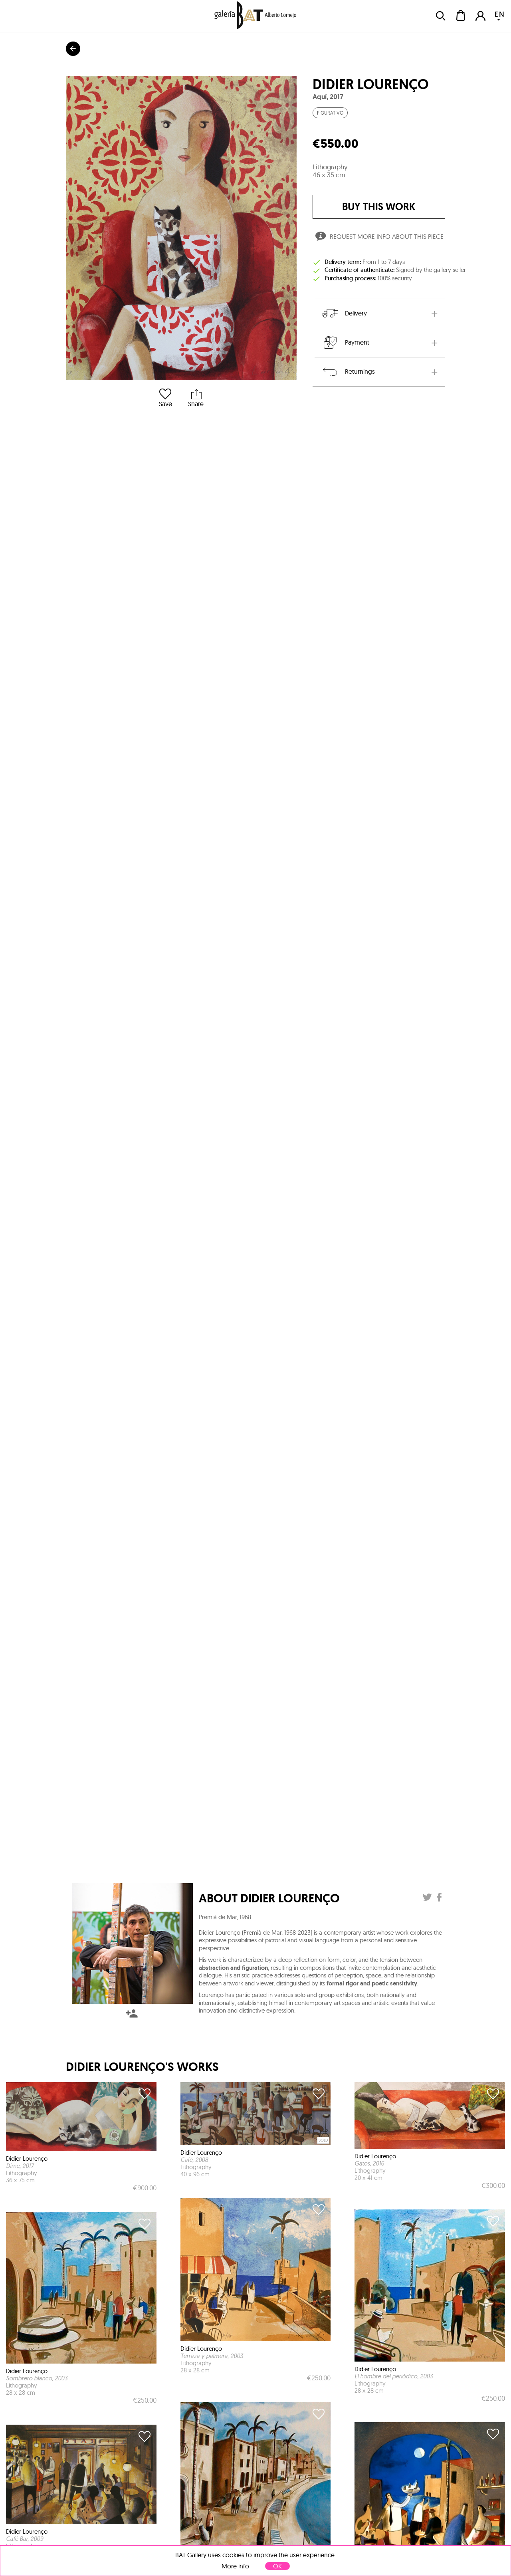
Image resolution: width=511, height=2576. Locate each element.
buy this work (378, 206)
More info (235, 2566)
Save (165, 398)
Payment (345, 343)
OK (277, 2566)
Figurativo (330, 113)
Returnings (348, 372)
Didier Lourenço (371, 84)
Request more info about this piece (379, 237)
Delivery (344, 313)
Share (196, 398)
